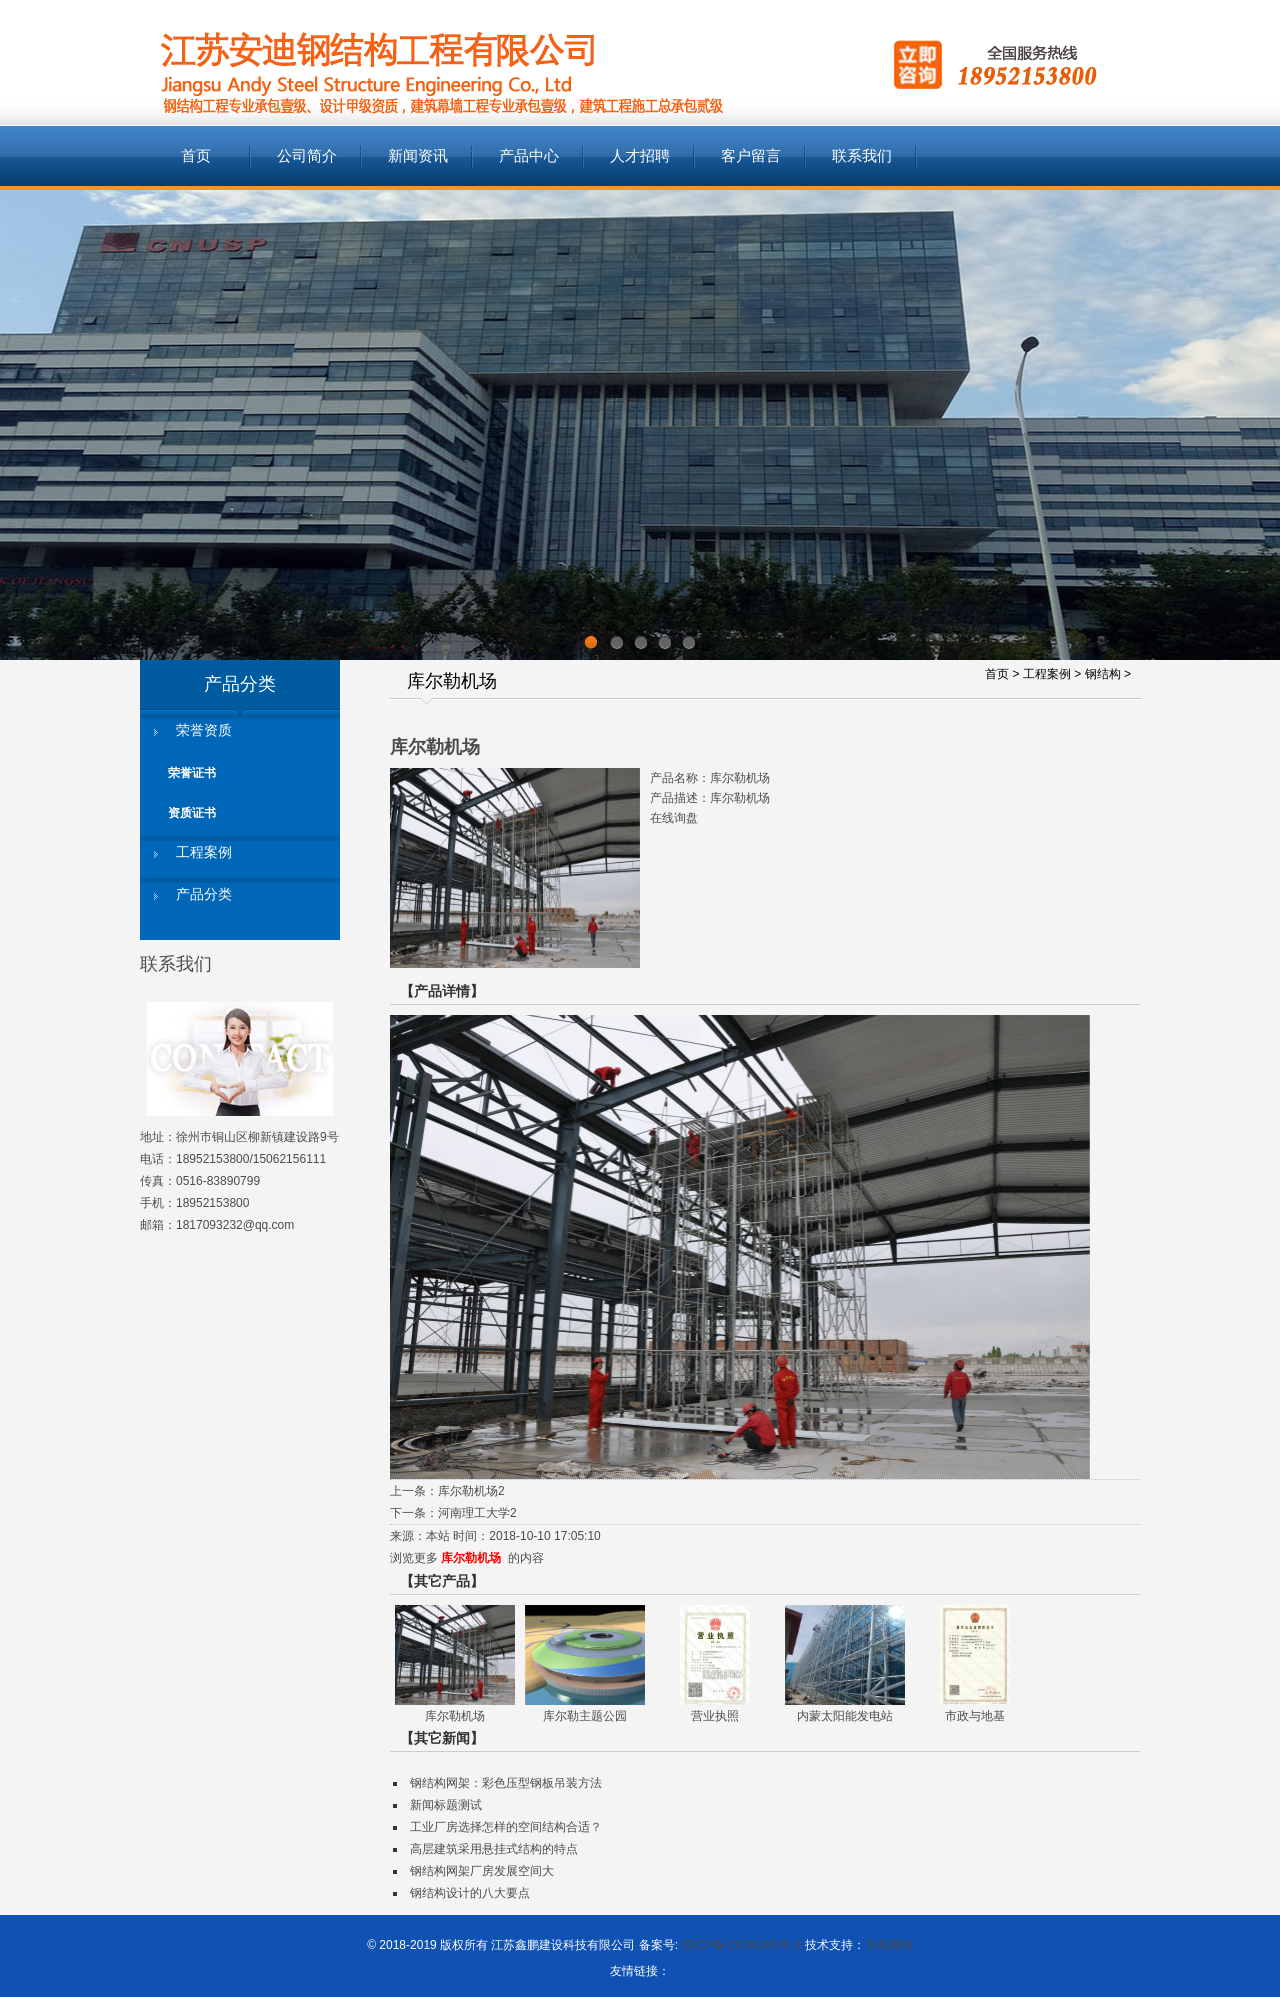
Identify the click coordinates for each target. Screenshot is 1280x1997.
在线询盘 (674, 818)
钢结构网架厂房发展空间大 (482, 1871)
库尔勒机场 (471, 1558)
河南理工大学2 (477, 1513)
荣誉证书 (192, 773)
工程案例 (204, 852)
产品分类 (204, 894)
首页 (196, 156)
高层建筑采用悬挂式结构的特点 (494, 1849)
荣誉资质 (204, 730)
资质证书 (192, 813)
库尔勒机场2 (471, 1491)
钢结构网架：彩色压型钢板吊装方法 (506, 1783)
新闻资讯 (418, 156)
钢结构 (1103, 674)
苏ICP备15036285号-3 (741, 1945)
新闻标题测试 (446, 1805)
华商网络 (889, 1945)
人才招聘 (640, 156)
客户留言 (751, 156)
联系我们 (862, 156)
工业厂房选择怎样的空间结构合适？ (506, 1827)
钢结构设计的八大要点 (470, 1893)
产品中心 (529, 156)
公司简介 (307, 156)
